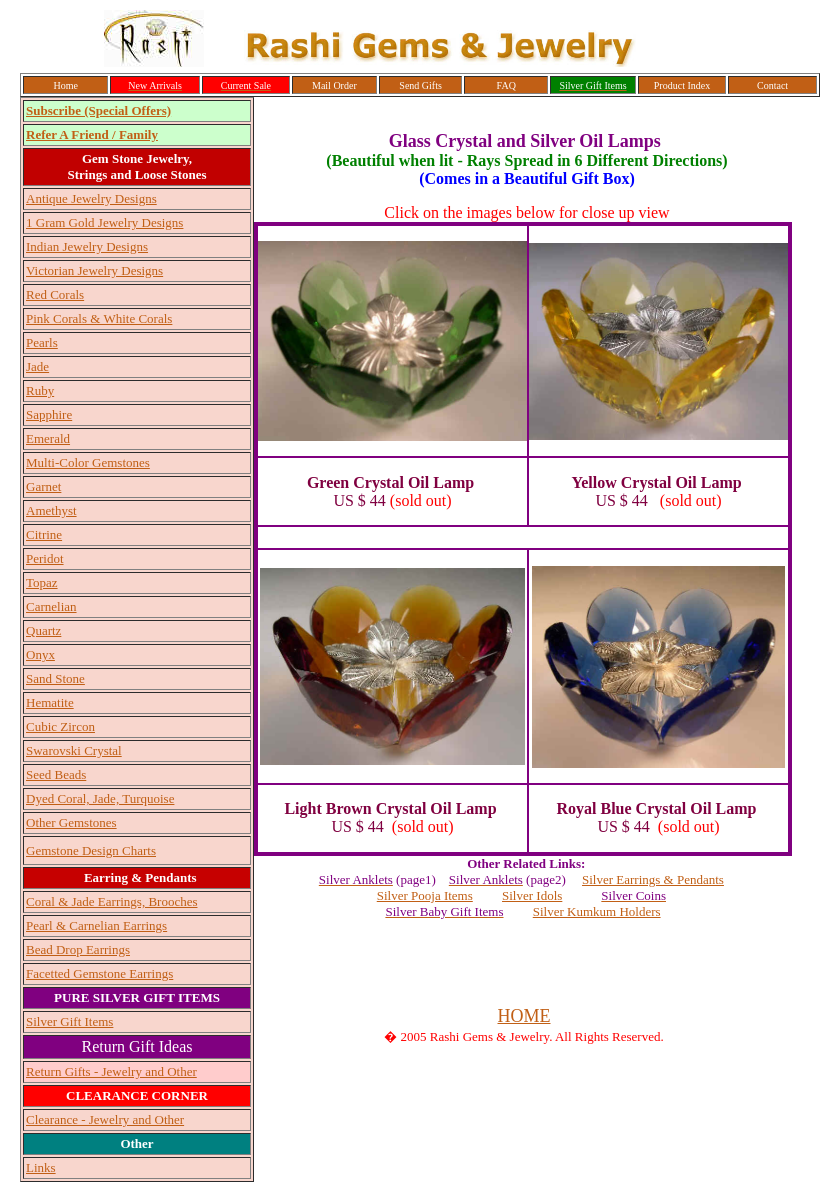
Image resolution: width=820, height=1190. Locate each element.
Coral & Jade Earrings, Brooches (111, 901)
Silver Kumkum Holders (597, 911)
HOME (524, 1016)
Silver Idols (532, 895)
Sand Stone (55, 678)
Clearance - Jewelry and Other (105, 1119)
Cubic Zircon (60, 726)
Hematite (50, 702)
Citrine (44, 534)
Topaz (42, 582)
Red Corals (55, 294)
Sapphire (49, 414)
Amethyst (51, 510)
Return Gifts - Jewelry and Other (111, 1071)
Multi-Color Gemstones (88, 462)
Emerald (48, 438)
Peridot (45, 558)
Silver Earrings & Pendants (653, 879)
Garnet (43, 486)
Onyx (40, 654)
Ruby (40, 390)
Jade (37, 366)
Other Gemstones (71, 822)
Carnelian (51, 606)
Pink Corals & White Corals (99, 318)
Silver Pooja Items (425, 895)
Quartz (43, 630)
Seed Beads (56, 774)
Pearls (42, 342)
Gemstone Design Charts (91, 850)
